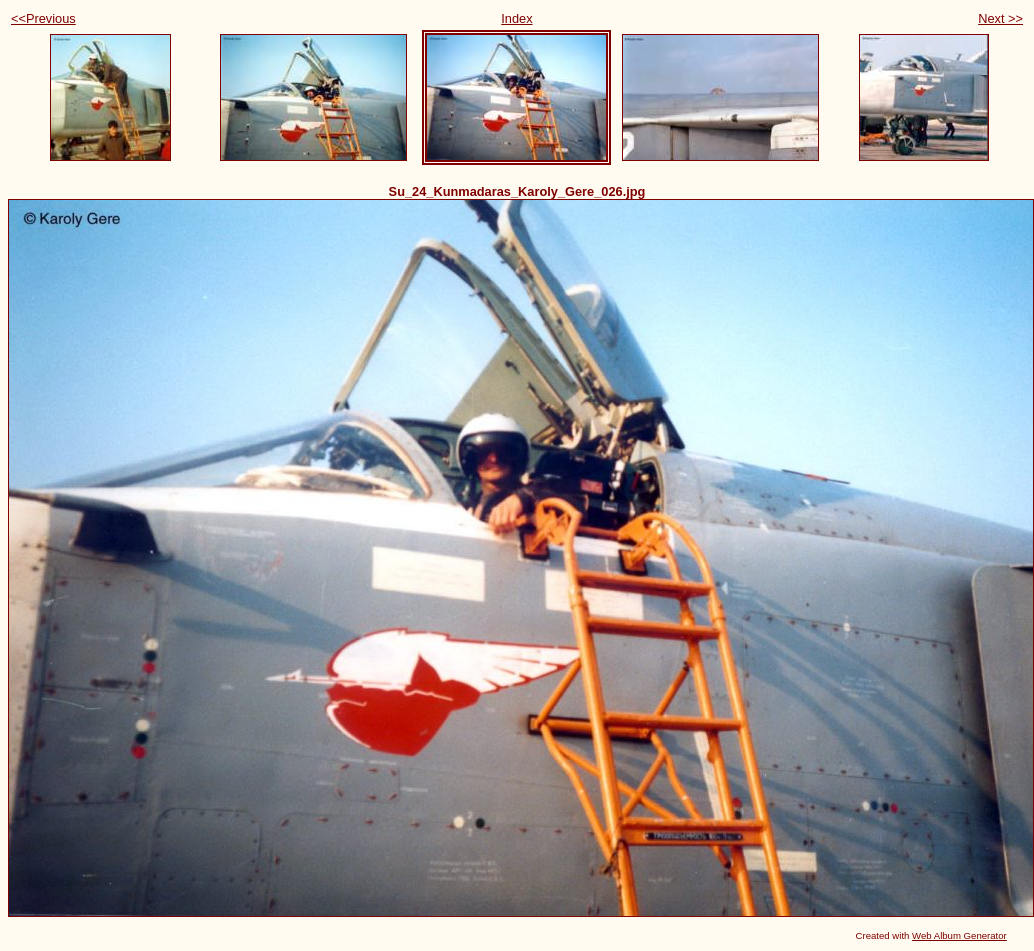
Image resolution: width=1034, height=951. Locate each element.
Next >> (1000, 18)
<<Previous (43, 18)
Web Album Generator (959, 935)
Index (516, 18)
